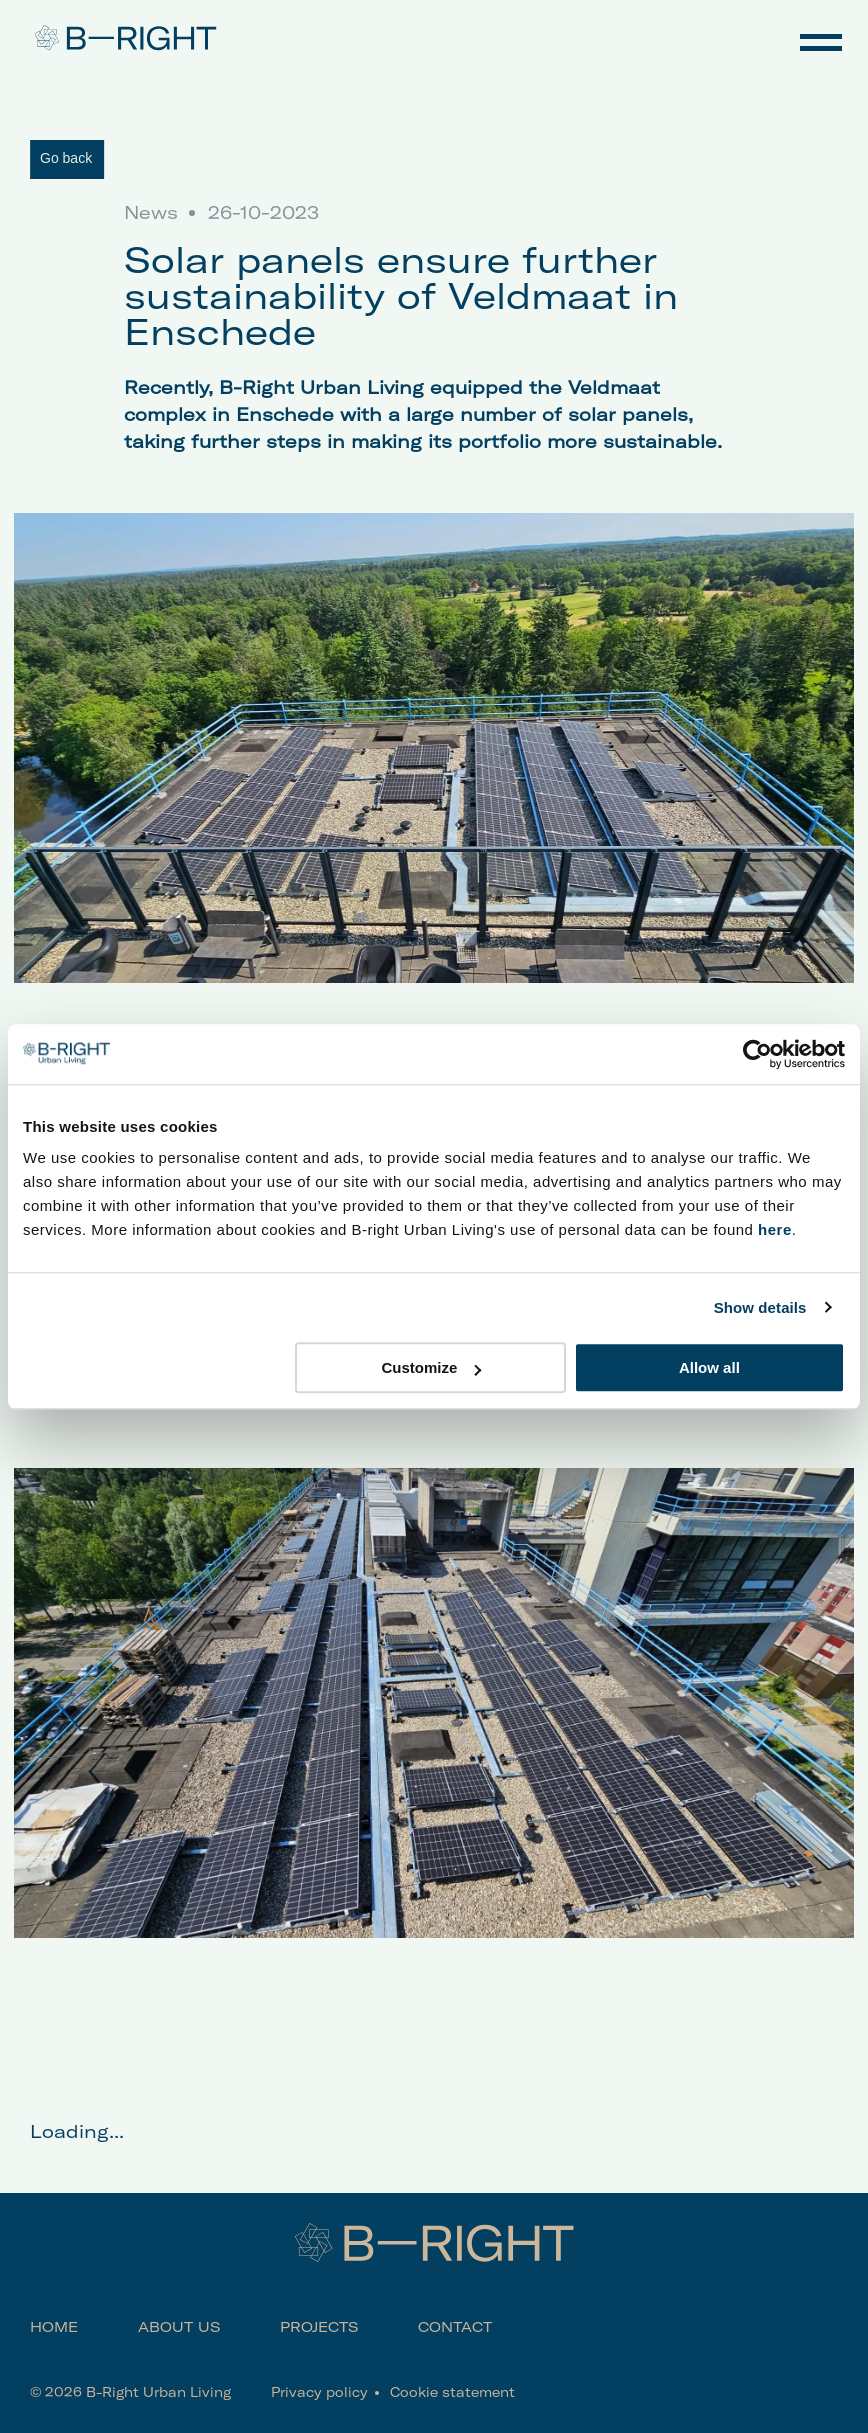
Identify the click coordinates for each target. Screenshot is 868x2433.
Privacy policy (319, 2392)
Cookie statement (452, 2392)
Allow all (709, 1367)
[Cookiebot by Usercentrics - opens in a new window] (757, 1054)
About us (179, 2327)
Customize (431, 1367)
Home (54, 2327)
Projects (319, 2327)
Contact (455, 2327)
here (775, 1229)
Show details (760, 1307)
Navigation (821, 40)
